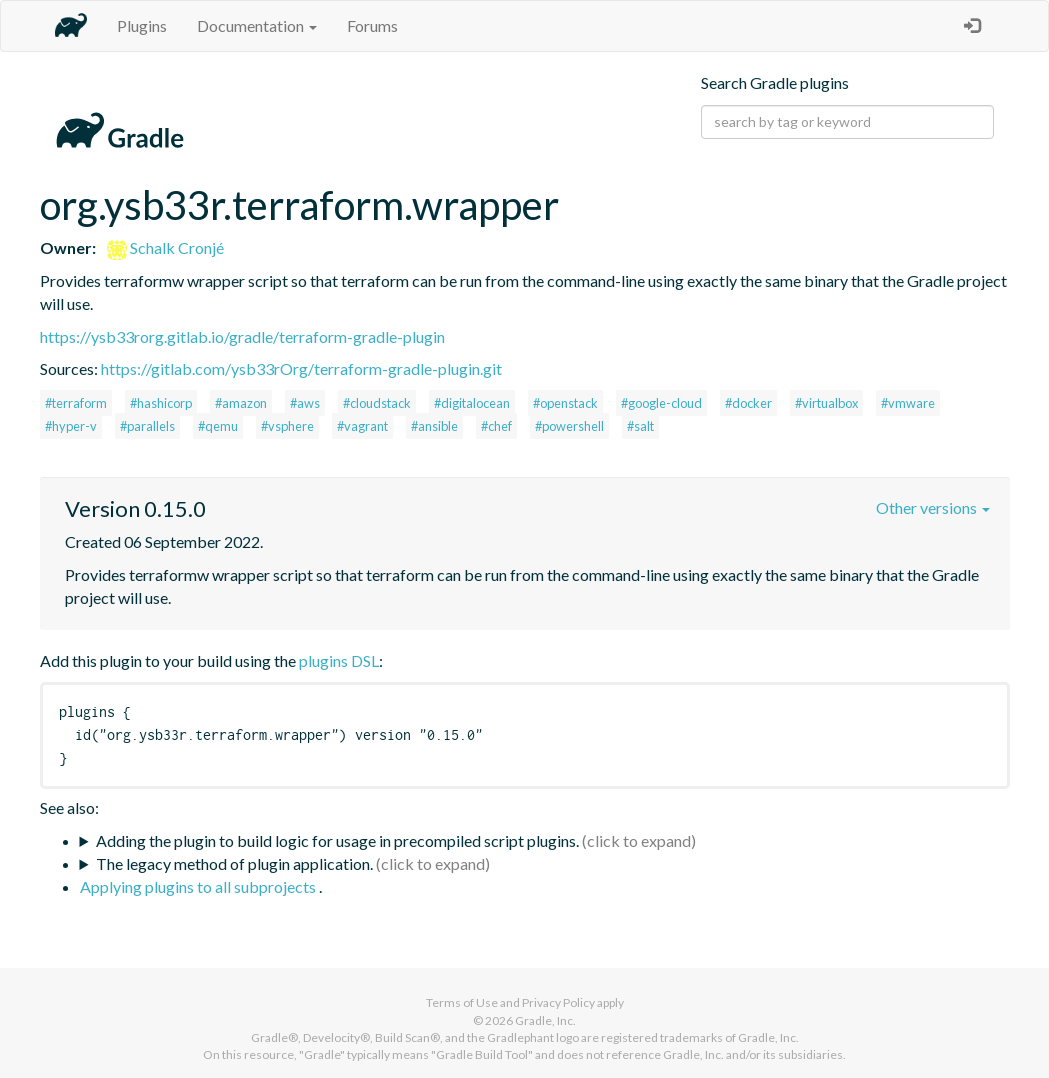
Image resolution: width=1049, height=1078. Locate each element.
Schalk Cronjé (165, 247)
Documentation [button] (257, 25)
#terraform (76, 403)
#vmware (908, 403)
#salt (640, 426)
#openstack (565, 403)
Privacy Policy (558, 1002)
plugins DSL (339, 660)
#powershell (569, 426)
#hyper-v (71, 426)
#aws (305, 403)
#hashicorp (161, 403)
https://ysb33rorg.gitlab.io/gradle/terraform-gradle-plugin (242, 336)
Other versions (933, 507)
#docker (748, 403)
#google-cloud (661, 403)
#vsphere (287, 426)
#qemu (218, 426)
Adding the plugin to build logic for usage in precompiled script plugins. (337, 840)
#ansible (434, 426)
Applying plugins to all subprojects (199, 886)
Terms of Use (462, 1002)
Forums (372, 25)
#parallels (147, 426)
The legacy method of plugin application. (234, 863)
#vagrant (362, 426)
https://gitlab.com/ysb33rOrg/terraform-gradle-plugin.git (301, 368)
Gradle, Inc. (545, 1020)
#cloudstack (377, 403)
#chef (496, 426)
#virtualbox (826, 403)
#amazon (241, 403)
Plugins (142, 25)
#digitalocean (472, 403)
